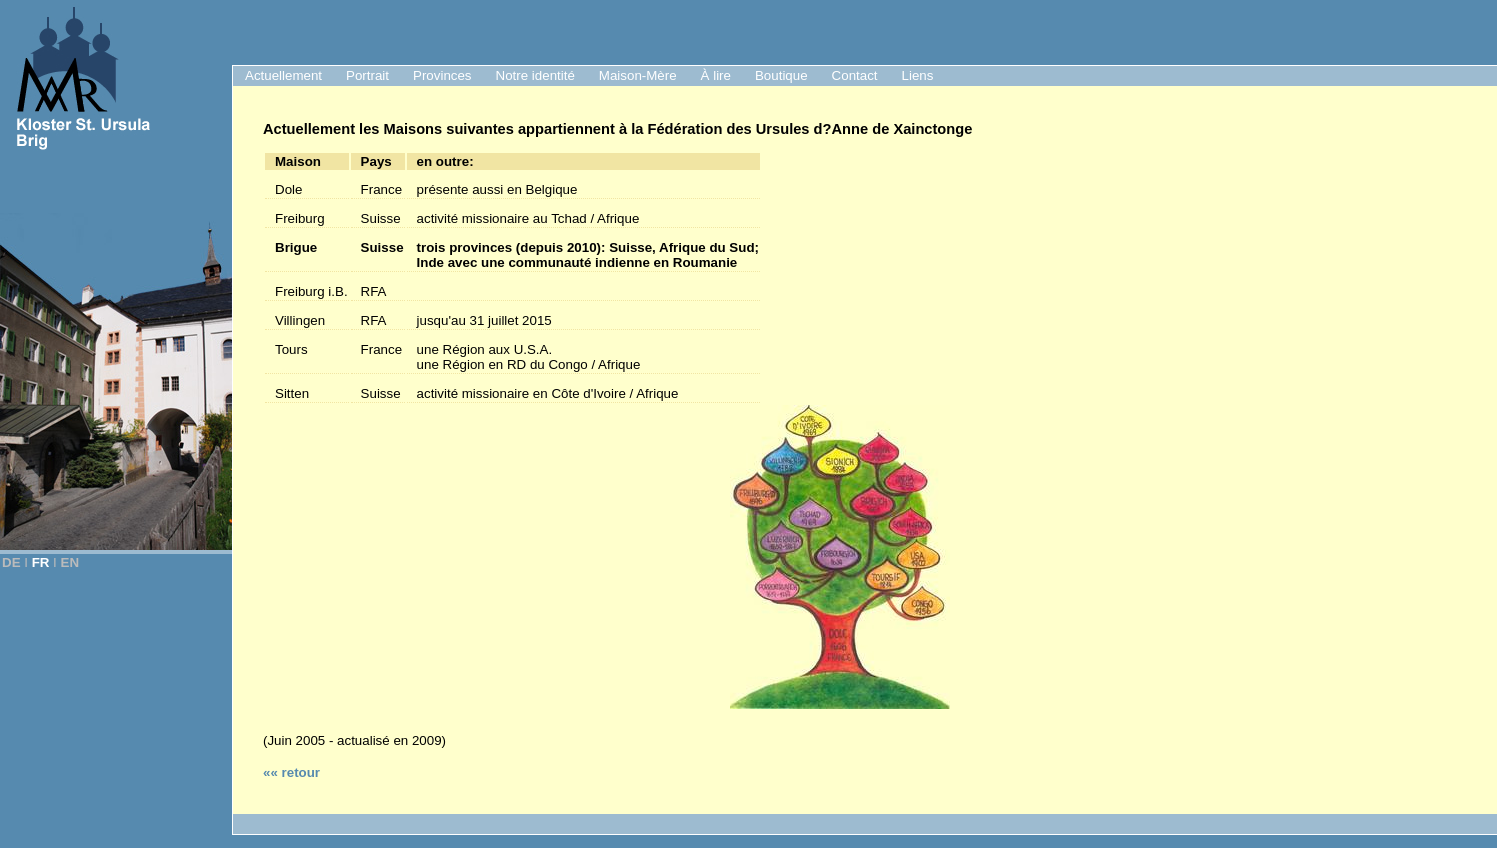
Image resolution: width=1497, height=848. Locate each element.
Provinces (442, 75)
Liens (918, 75)
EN (70, 562)
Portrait (367, 75)
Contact (855, 75)
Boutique (781, 75)
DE (11, 562)
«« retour (291, 772)
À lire (716, 75)
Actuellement (283, 75)
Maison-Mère (638, 75)
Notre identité (535, 75)
